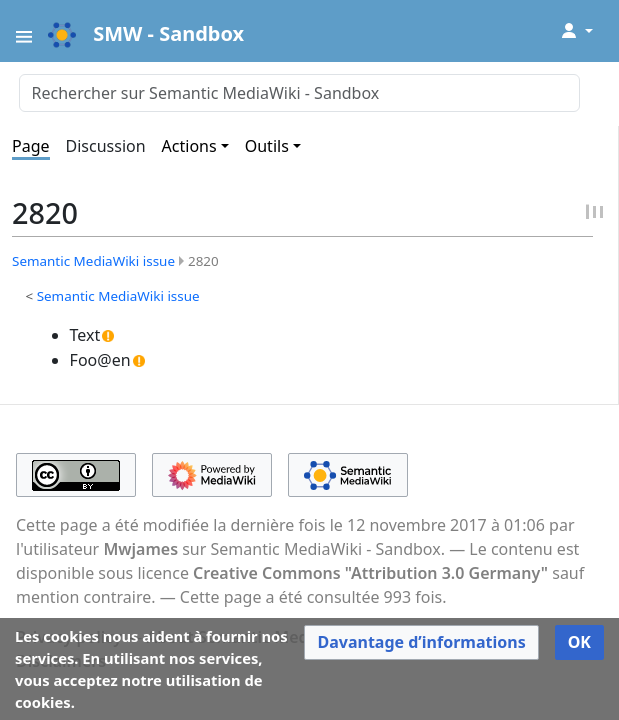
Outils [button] (267, 146)
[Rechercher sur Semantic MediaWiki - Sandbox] (299, 93)
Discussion (106, 146)
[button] (421, 642)
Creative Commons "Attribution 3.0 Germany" (370, 573)
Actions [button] (189, 146)
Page (31, 146)
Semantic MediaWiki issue (93, 261)
